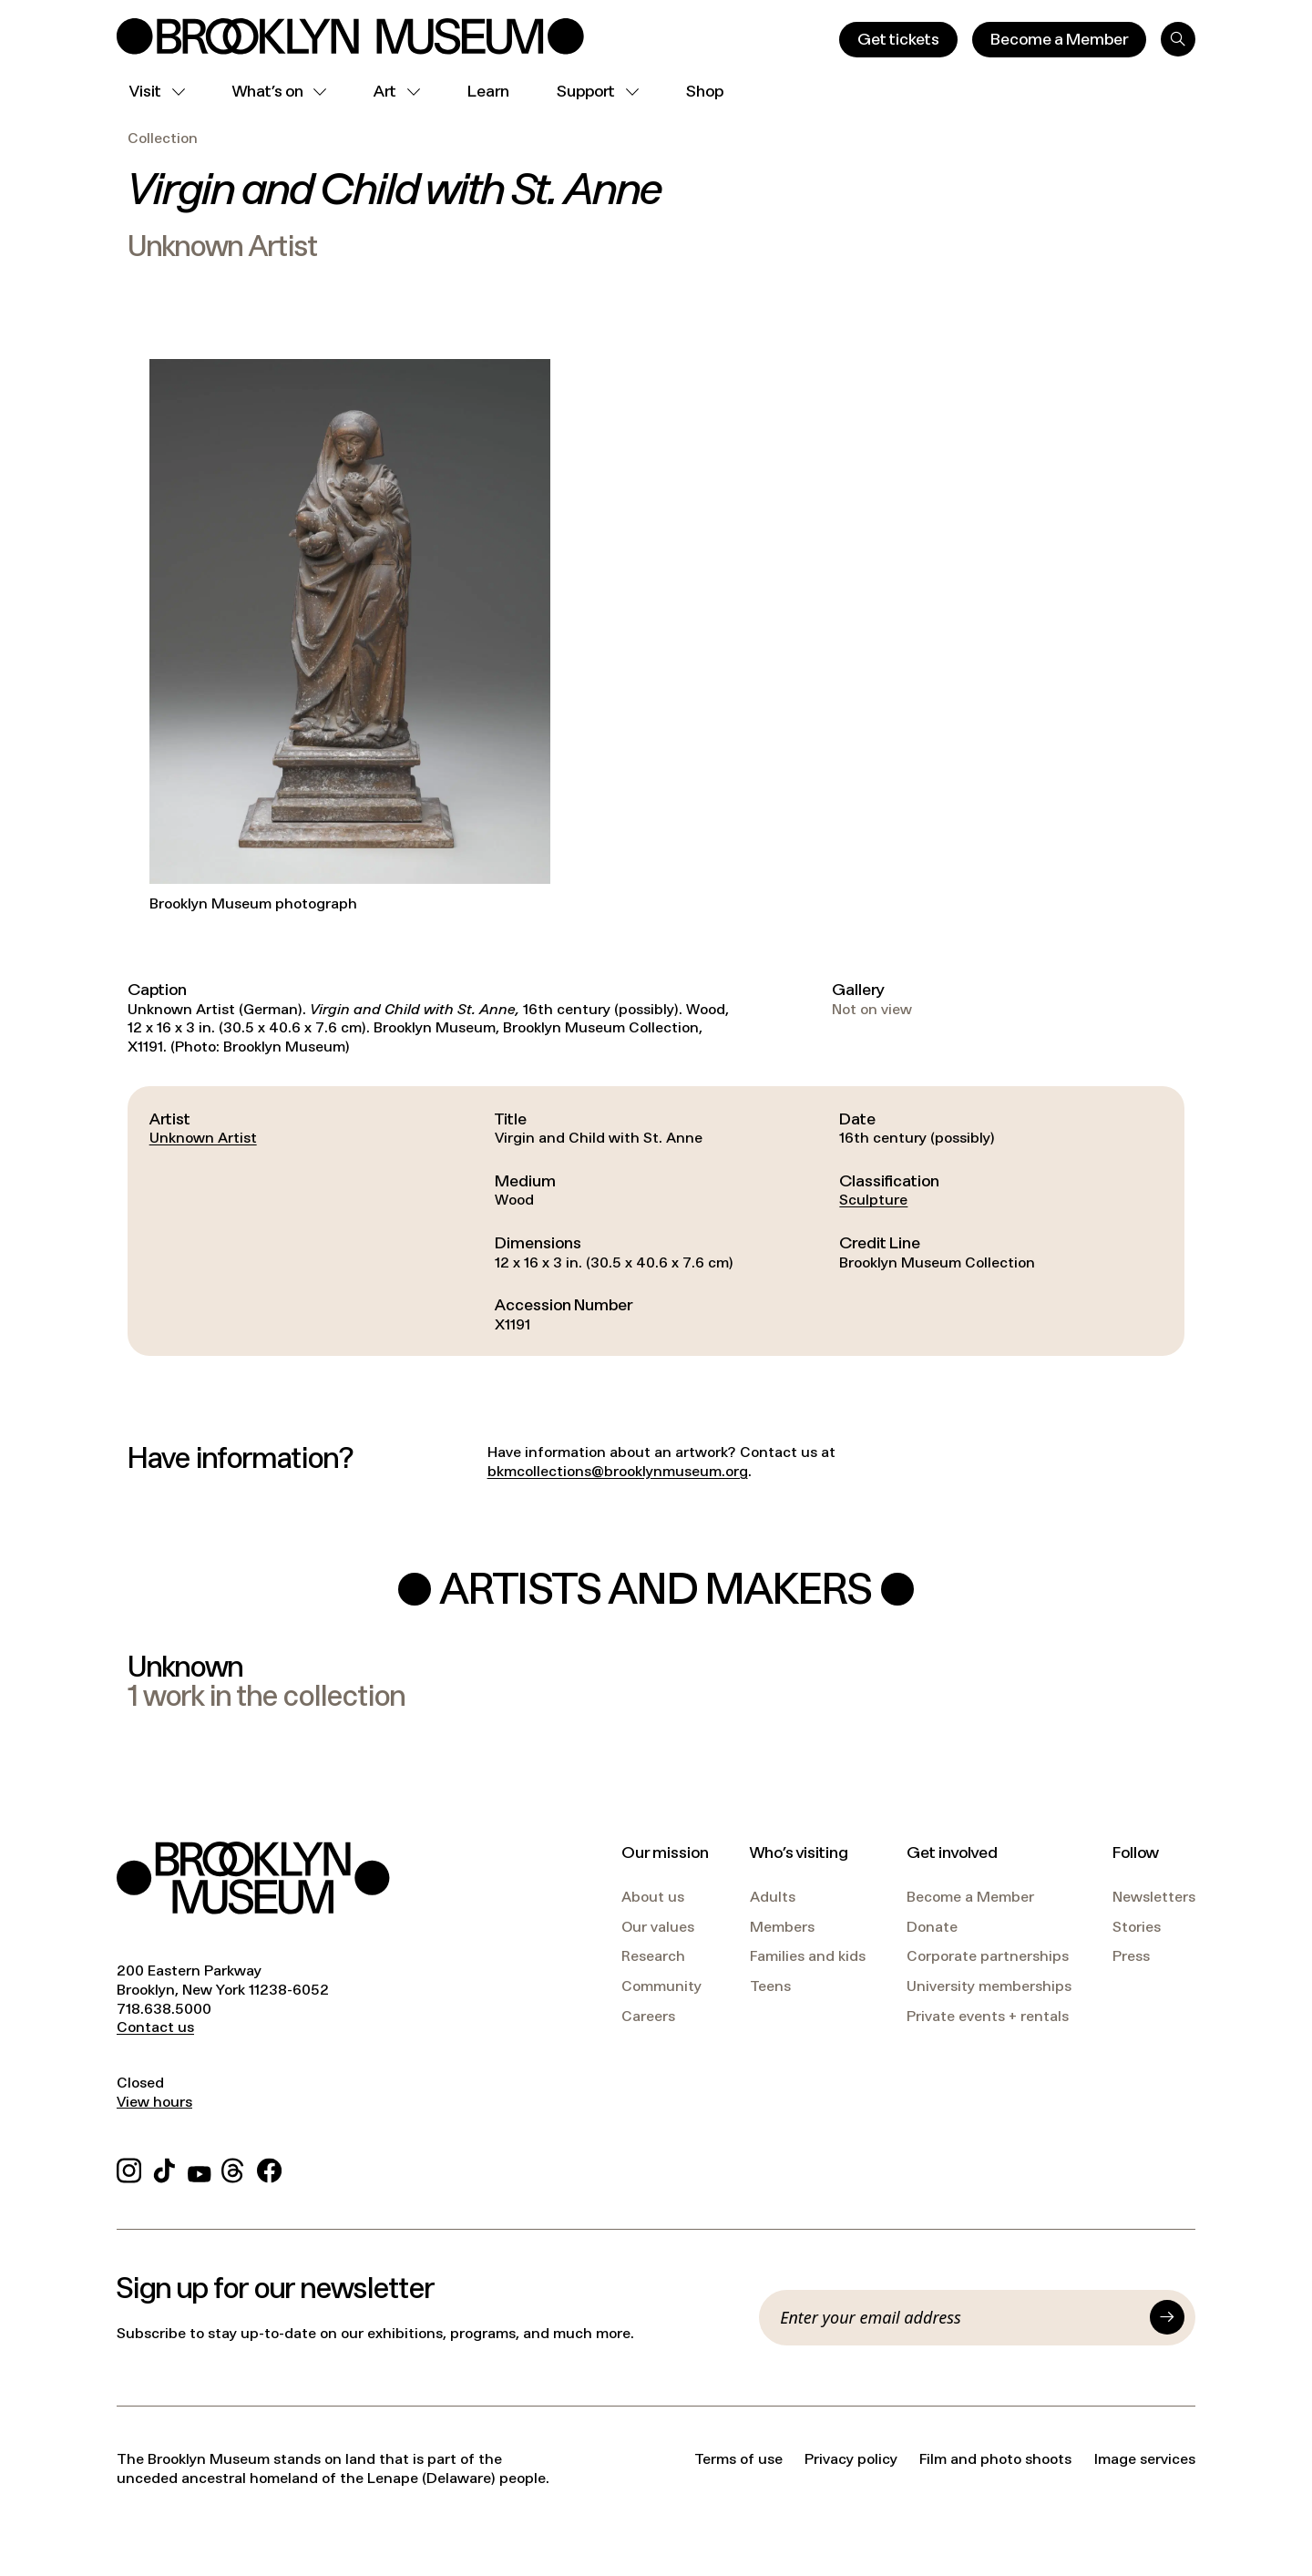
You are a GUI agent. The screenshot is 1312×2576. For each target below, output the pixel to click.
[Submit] (1167, 2317)
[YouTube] (199, 2168)
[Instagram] (129, 2168)
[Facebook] (269, 2168)
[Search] (1178, 39)
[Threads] (233, 2168)
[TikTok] (164, 2168)
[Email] (959, 2317)
